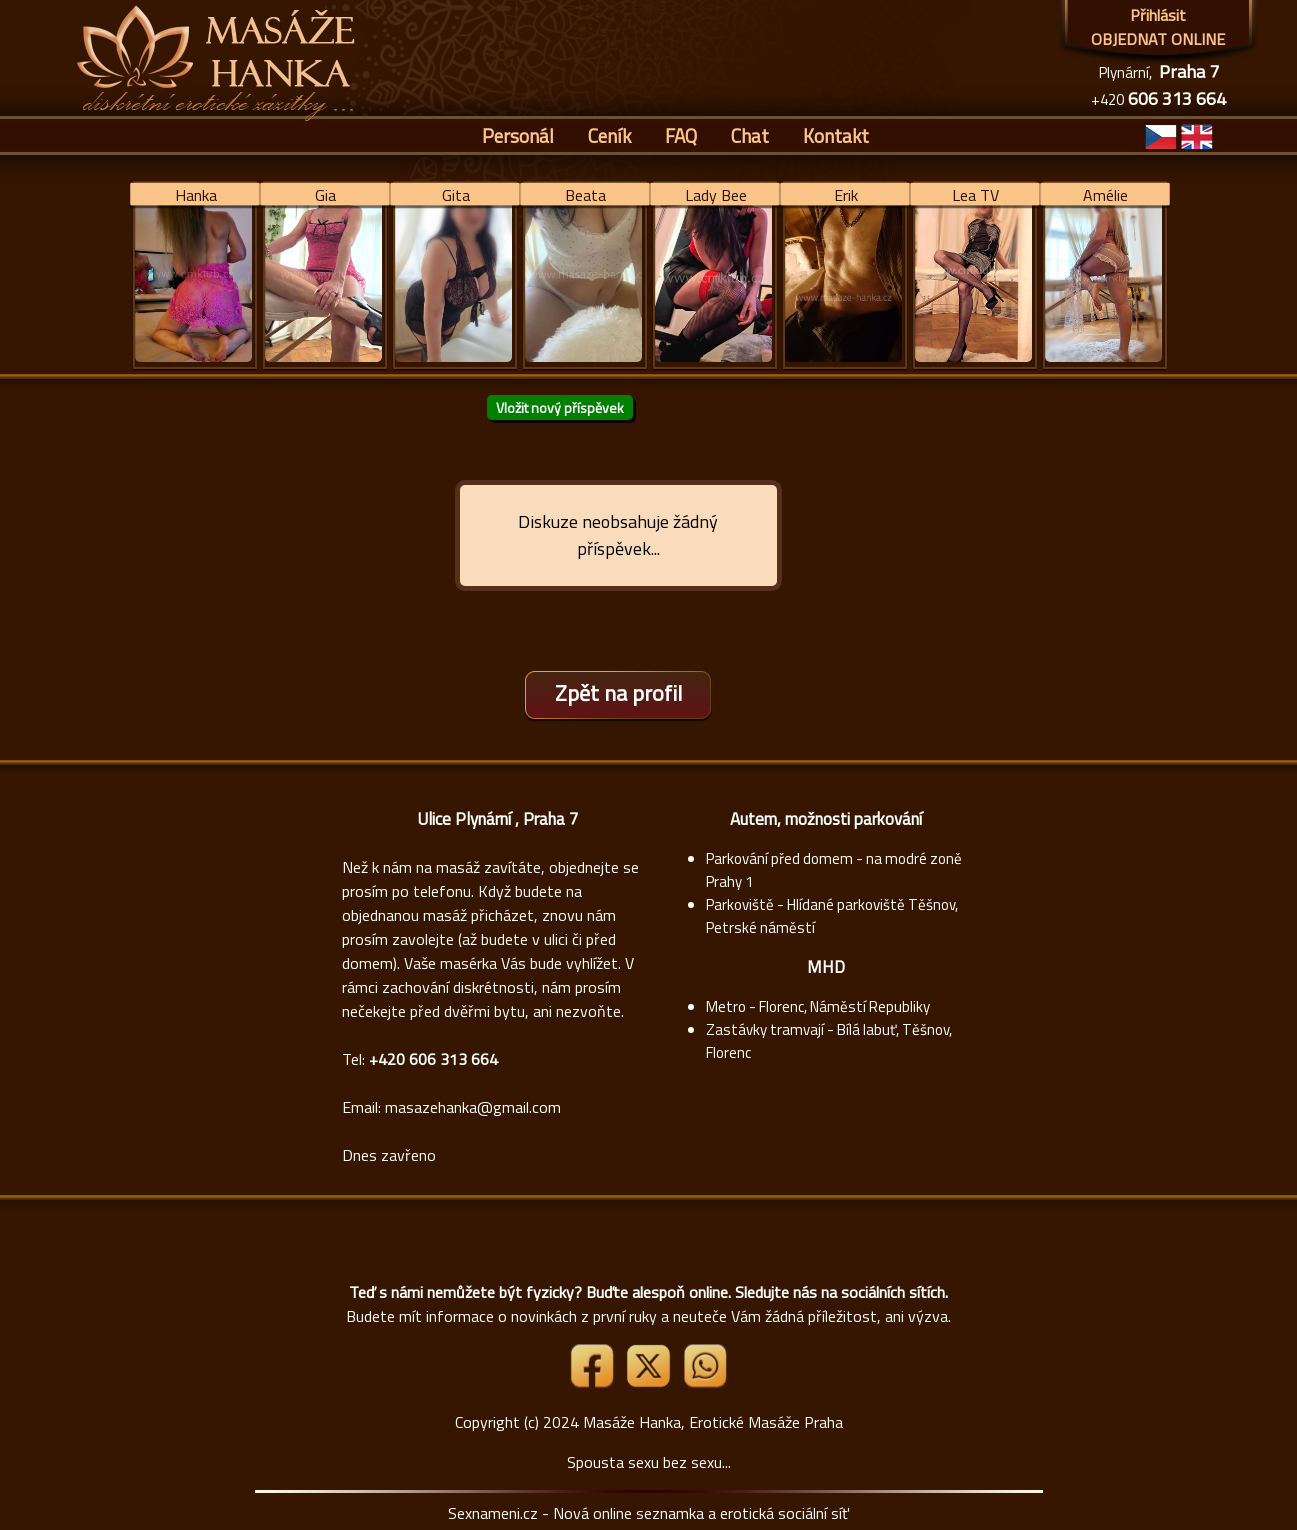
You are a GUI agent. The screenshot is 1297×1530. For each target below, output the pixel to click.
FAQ (681, 135)
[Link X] (650, 1382)
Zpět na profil (618, 693)
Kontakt (836, 135)
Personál (518, 135)
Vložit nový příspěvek (560, 407)
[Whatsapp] (705, 1382)
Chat (750, 135)
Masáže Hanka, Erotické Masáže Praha (713, 1422)
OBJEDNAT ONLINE (1158, 39)
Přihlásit (1158, 15)
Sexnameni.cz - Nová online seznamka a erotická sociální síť (648, 1513)
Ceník (609, 135)
